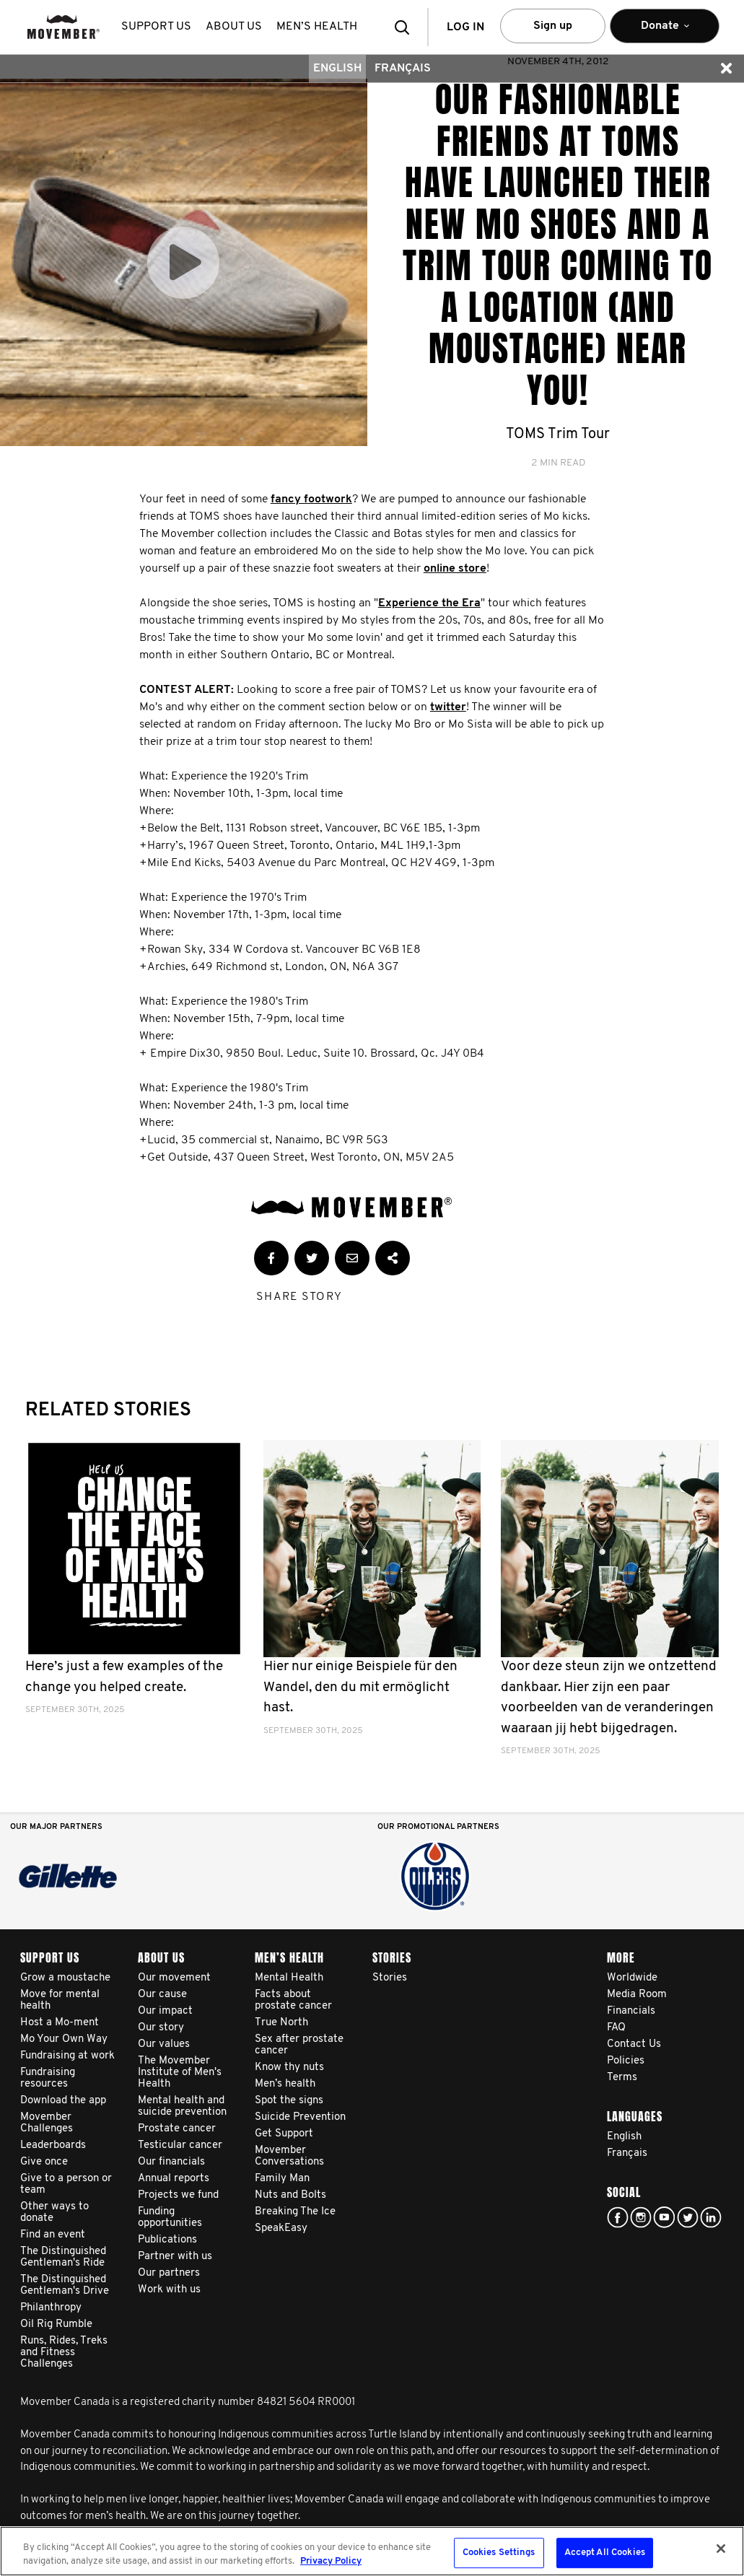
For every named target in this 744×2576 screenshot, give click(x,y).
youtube (664, 2217)
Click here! (641, 2217)
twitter (448, 707)
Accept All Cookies (604, 2553)
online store (455, 569)
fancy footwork (311, 499)
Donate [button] (664, 32)
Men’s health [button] (316, 26)
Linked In (711, 2217)
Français (403, 68)
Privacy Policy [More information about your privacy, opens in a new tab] (331, 2561)
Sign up (552, 26)
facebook (618, 2217)
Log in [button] (465, 27)
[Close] (721, 2548)
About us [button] (234, 26)
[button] (406, 27)
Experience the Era (429, 603)
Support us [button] (156, 26)
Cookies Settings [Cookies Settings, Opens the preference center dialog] (499, 2553)
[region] (372, 2551)
